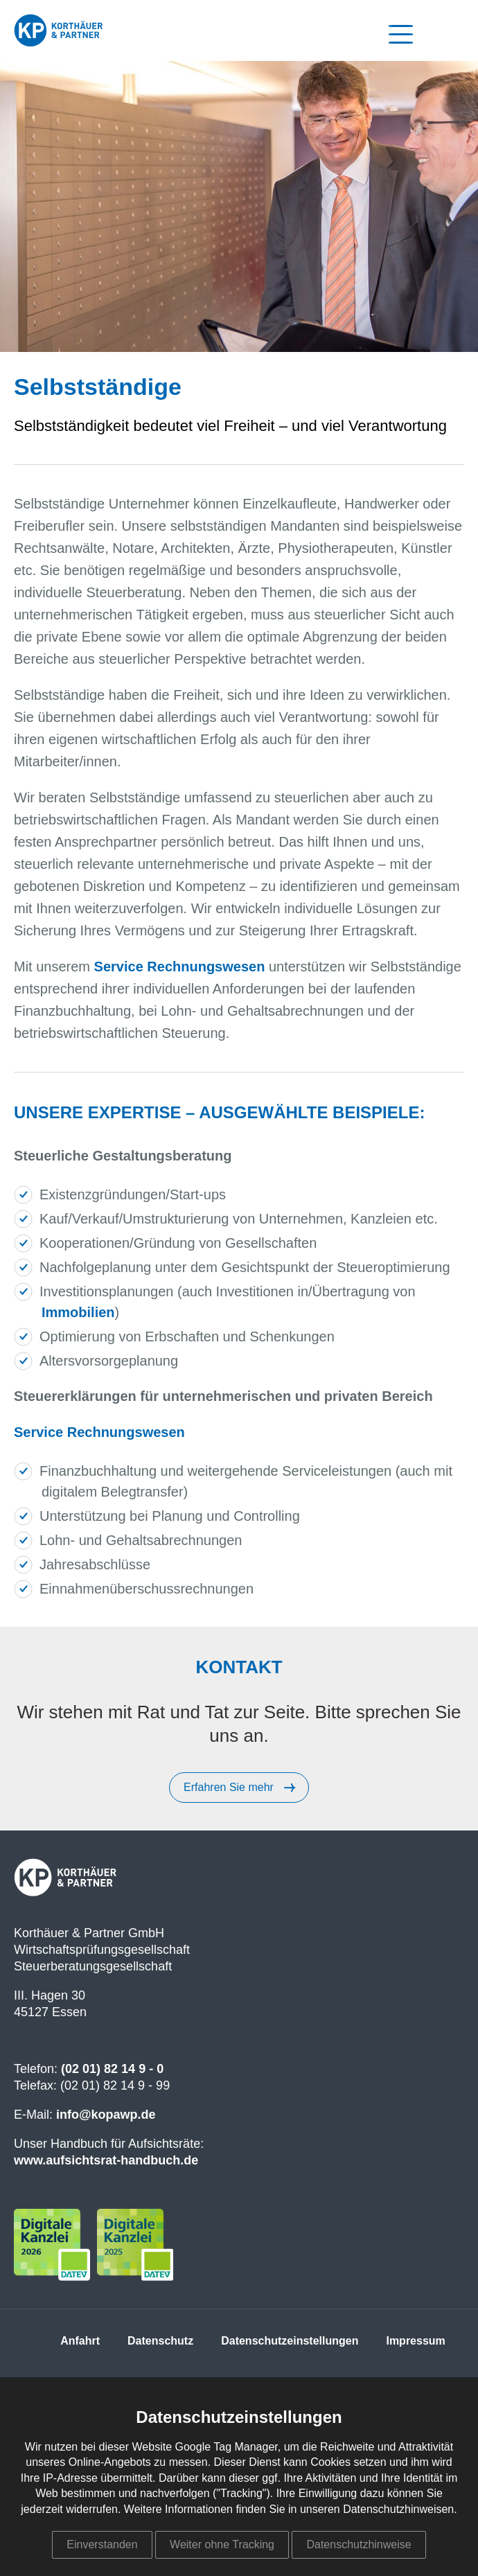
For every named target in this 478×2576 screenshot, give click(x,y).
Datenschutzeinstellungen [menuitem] (289, 2341)
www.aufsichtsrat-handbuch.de (106, 2160)
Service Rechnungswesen (179, 966)
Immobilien (78, 1312)
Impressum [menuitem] (415, 2341)
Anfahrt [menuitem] (80, 2341)
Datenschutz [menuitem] (160, 2341)
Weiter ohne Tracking (222, 2544)
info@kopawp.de (106, 2114)
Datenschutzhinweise (358, 2544)
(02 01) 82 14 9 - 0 (112, 2069)
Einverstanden (102, 2544)
